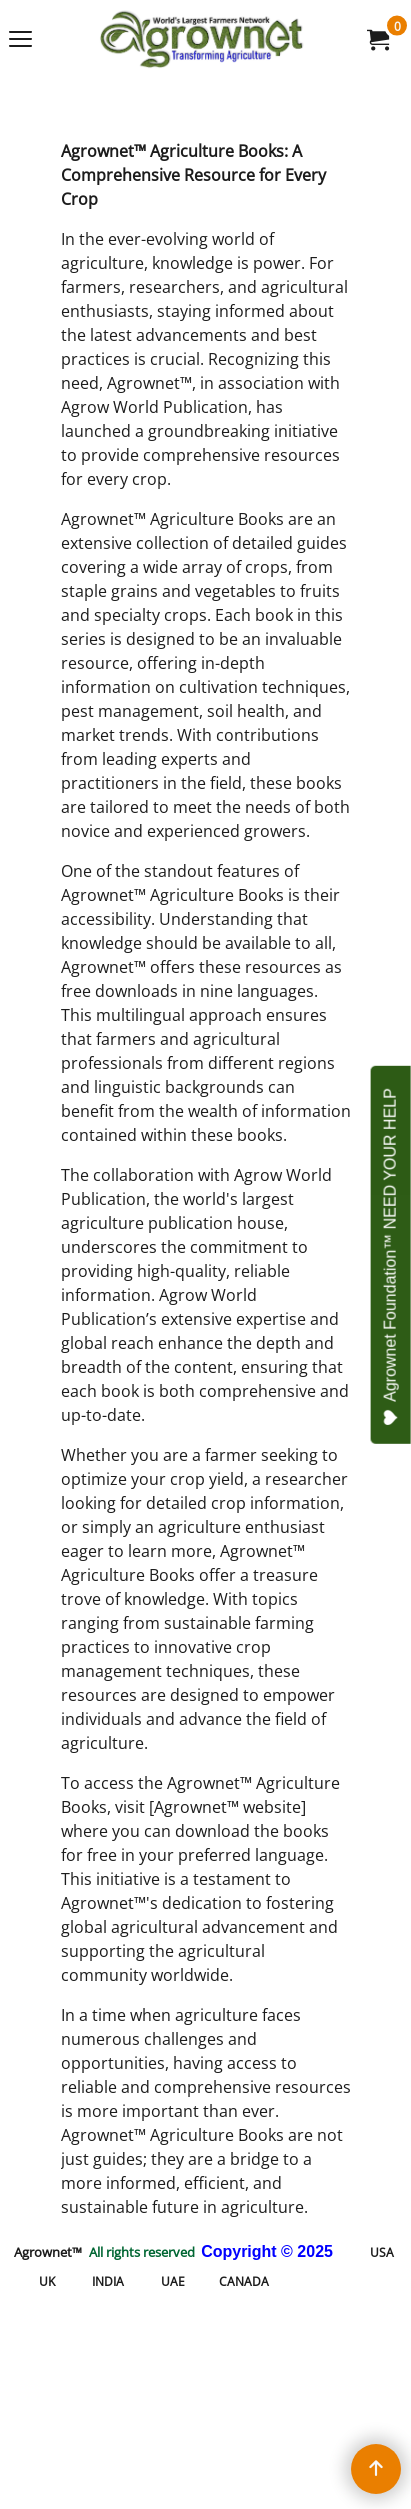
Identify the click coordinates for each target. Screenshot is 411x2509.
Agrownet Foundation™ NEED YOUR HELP (391, 1257)
